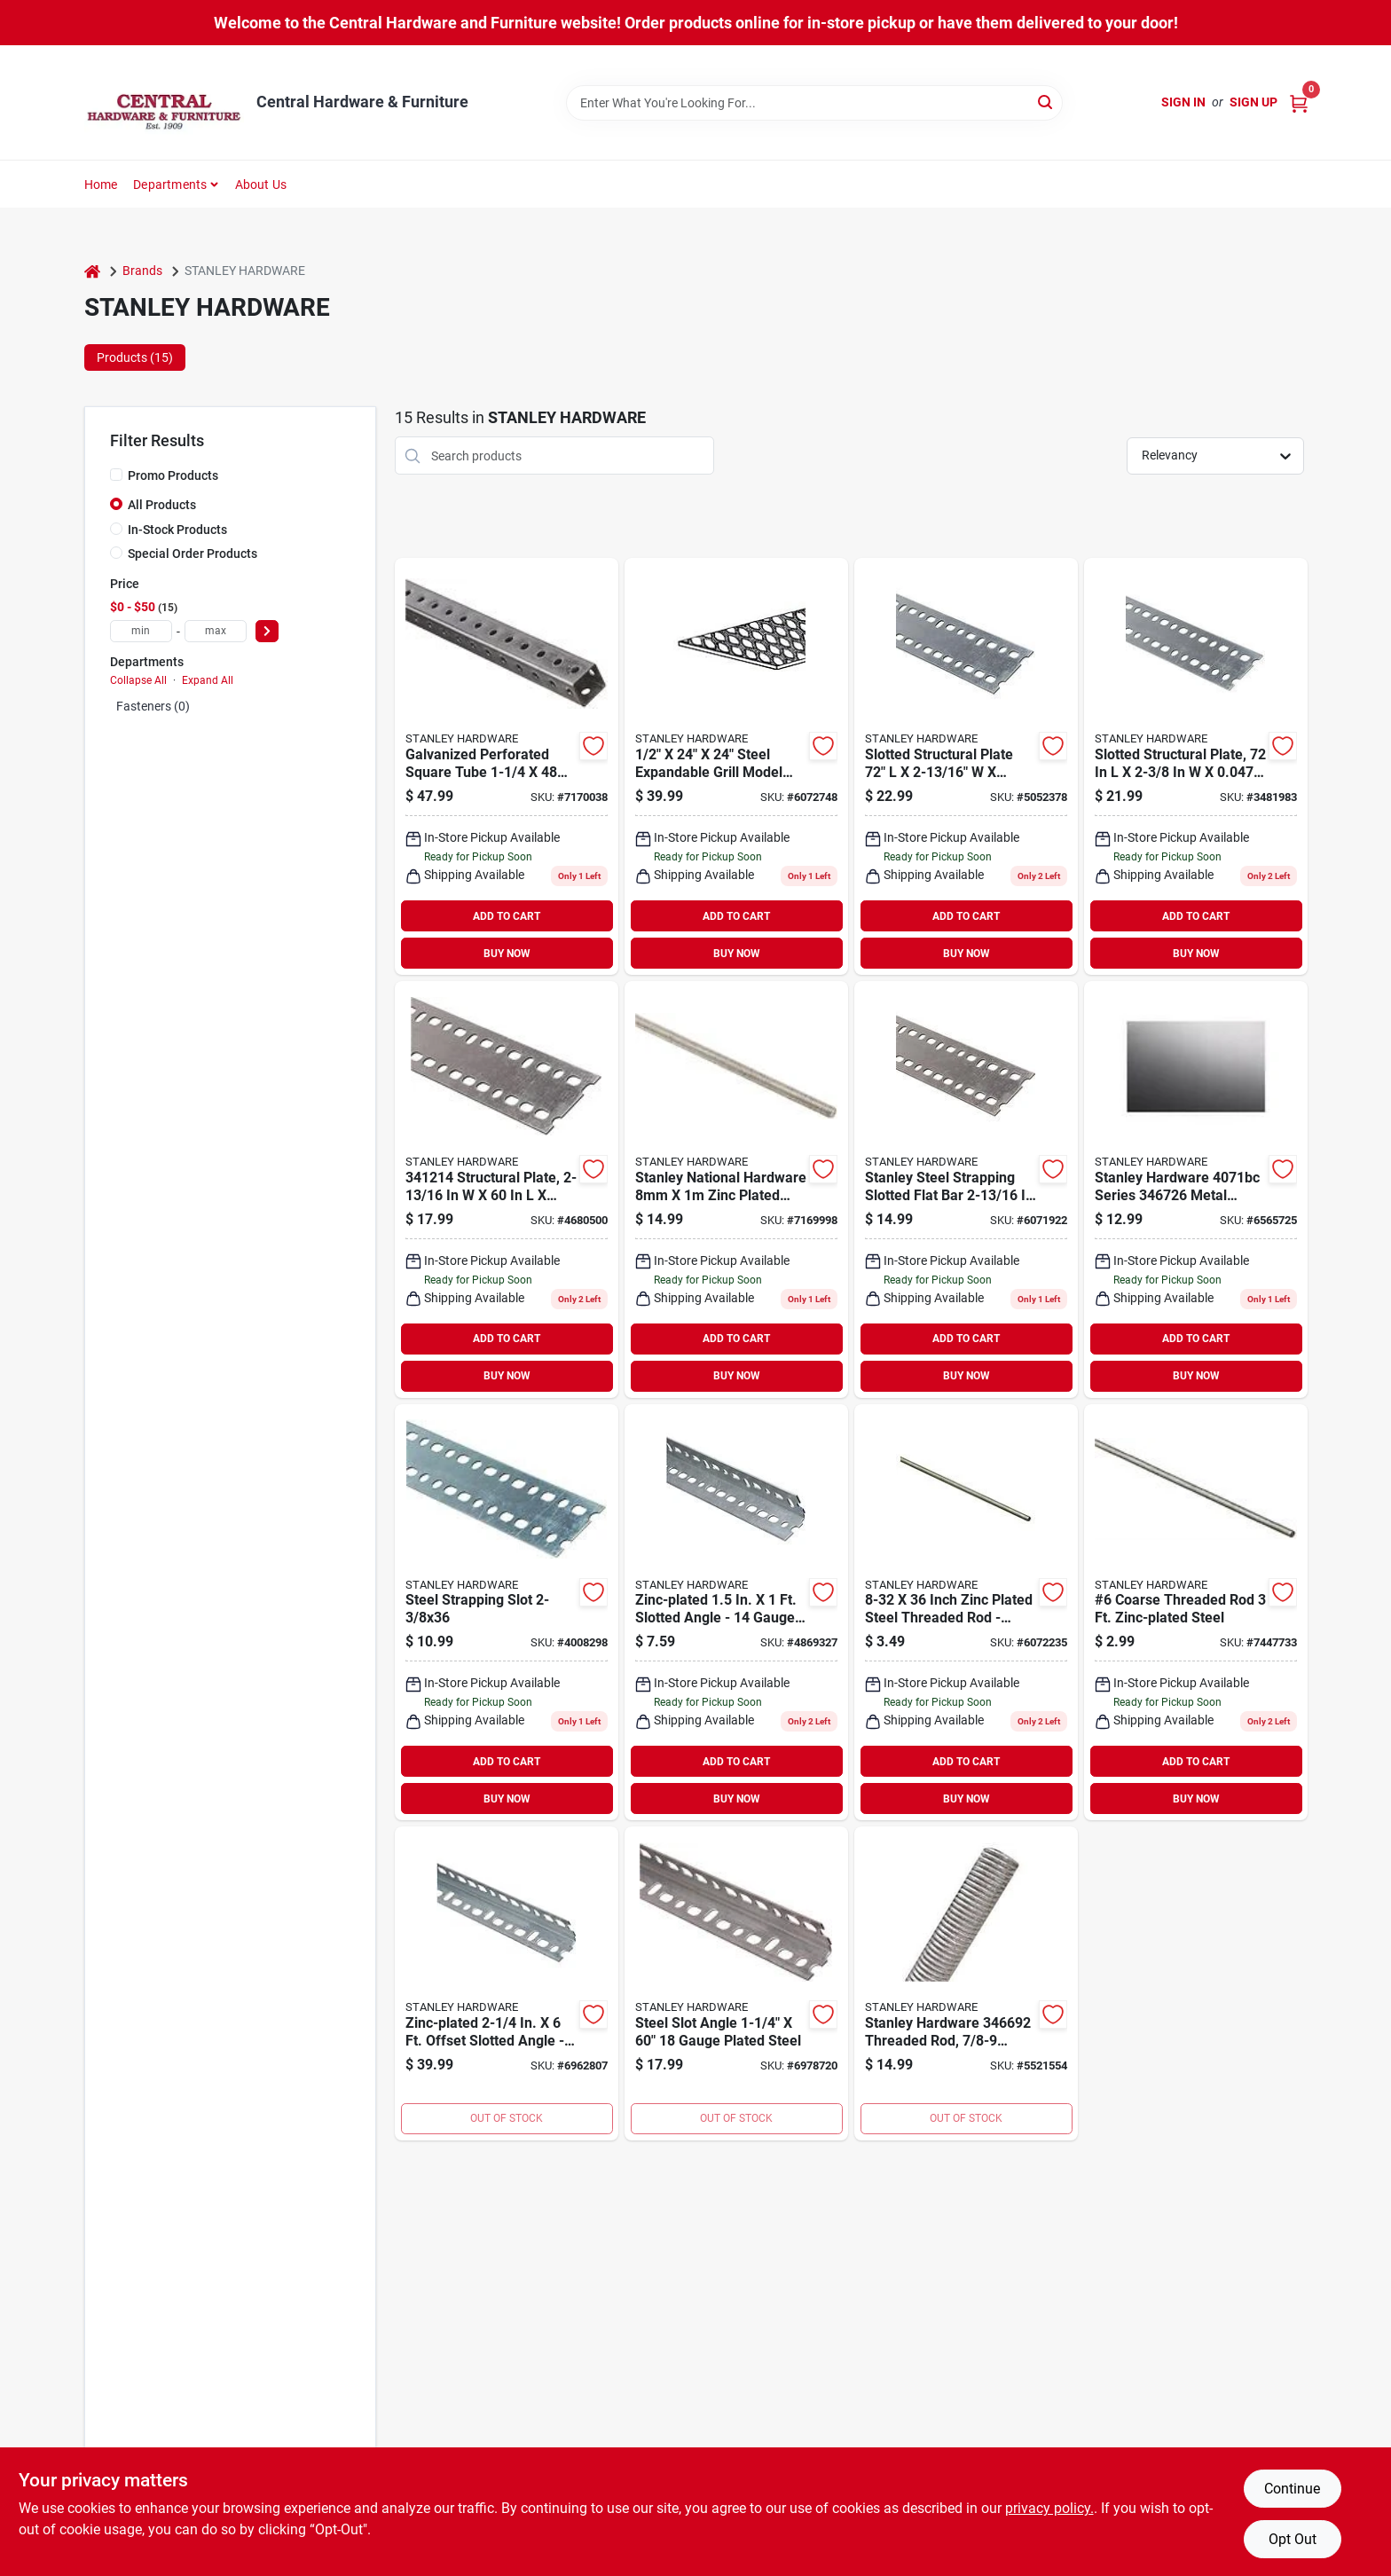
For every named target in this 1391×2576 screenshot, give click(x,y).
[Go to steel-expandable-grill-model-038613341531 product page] (736, 766)
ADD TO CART (506, 916)
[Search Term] (814, 103)
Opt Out (1292, 2539)
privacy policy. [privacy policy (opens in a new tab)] (1049, 2508)
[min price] (141, 631)
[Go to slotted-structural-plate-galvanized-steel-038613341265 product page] (1196, 766)
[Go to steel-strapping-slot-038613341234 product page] (506, 1612)
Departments (170, 184)
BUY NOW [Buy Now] (506, 953)
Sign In (1183, 102)
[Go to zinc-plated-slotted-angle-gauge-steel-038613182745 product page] (736, 1612)
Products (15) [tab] (135, 357)
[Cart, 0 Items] (1299, 102)
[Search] (1046, 101)
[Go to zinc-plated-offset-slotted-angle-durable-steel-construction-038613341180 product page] (506, 1983)
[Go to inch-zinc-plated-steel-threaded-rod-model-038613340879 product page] (966, 1612)
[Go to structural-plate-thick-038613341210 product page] (506, 1189)
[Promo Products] (116, 474)
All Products (162, 504)
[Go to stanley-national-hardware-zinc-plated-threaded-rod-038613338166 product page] (736, 1189)
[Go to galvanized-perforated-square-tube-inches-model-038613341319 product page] (506, 766)
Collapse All (138, 680)
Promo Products (173, 475)
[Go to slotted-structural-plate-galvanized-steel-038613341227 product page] (966, 766)
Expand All (207, 680)
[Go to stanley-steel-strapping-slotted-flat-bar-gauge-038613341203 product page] (966, 1189)
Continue (1292, 2488)
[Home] (92, 271)
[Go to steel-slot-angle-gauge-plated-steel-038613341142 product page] (736, 1983)
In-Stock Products (177, 529)
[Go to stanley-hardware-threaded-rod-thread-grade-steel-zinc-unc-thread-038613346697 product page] (966, 1983)
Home (101, 184)
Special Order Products (192, 553)
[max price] (216, 631)
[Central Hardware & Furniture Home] (164, 102)
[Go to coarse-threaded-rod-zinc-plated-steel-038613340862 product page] (1196, 1612)
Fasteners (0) (153, 706)
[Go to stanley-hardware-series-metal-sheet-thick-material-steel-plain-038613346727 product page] (1196, 1189)
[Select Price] (267, 631)
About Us (261, 184)
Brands (142, 270)
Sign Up (1253, 102)
